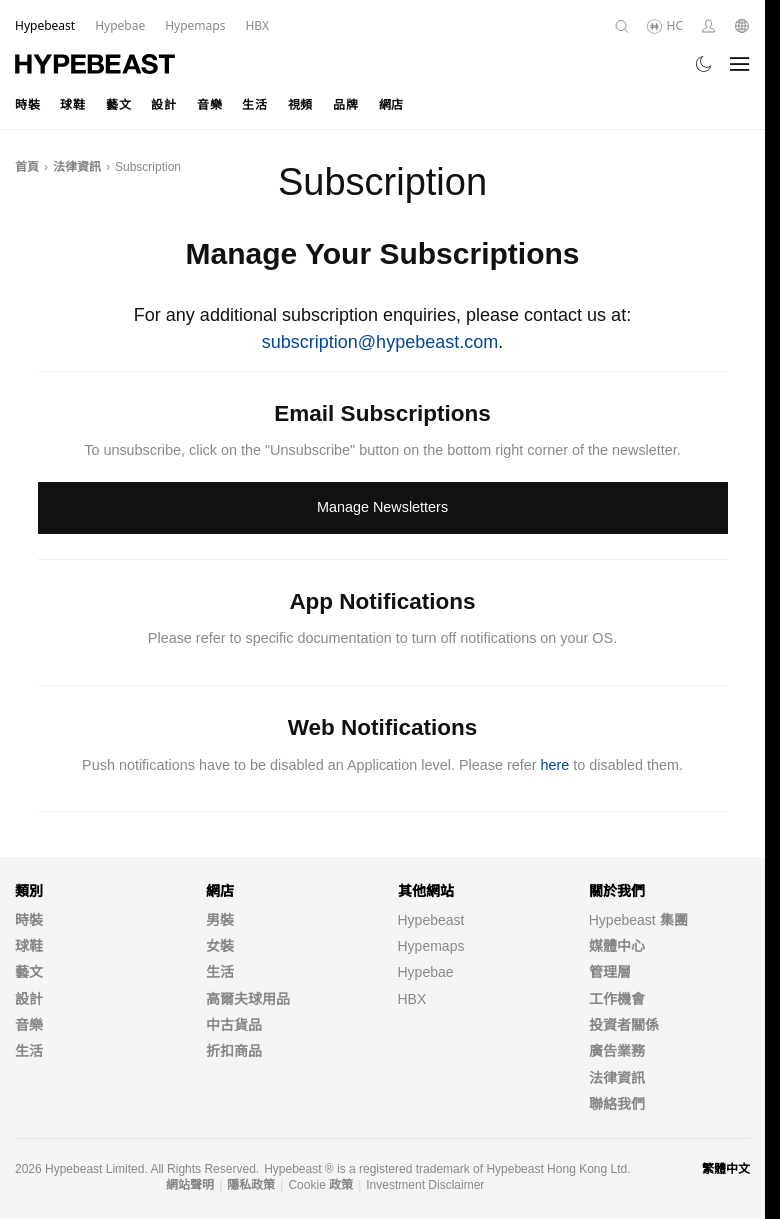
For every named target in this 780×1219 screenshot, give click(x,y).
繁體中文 (726, 1169)
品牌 (345, 105)
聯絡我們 (617, 1104)
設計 (163, 105)
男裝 (220, 920)
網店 (391, 105)
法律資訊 (77, 167)
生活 (254, 105)
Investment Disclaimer (425, 1185)
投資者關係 (624, 1025)
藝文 (118, 105)
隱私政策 (251, 1185)
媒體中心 (617, 946)
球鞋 (72, 105)
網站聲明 (190, 1185)
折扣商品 (234, 1051)
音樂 (209, 105)
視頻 (300, 105)
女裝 (220, 946)
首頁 (27, 167)
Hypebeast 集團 (638, 920)
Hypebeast (431, 920)
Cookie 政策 (320, 1185)
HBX (412, 999)
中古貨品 (234, 1025)
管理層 (610, 972)
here (555, 765)
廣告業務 (617, 1051)
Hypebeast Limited (94, 1169)
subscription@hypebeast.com (380, 342)
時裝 (27, 105)
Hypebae (426, 972)
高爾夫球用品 (248, 999)
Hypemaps (431, 946)
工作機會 (617, 999)
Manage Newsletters (382, 507)
